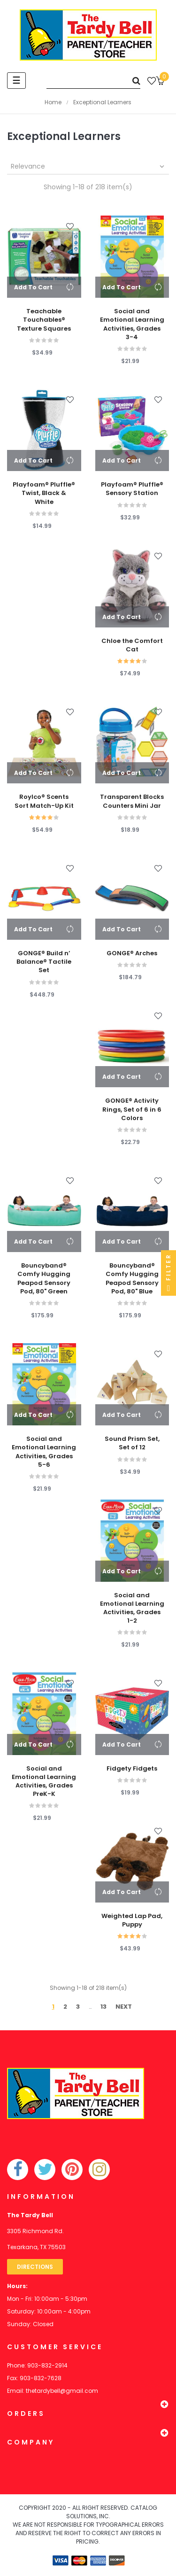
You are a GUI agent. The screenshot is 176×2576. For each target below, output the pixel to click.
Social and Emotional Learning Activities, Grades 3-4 (132, 324)
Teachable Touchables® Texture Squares (44, 320)
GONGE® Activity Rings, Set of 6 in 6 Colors (131, 1109)
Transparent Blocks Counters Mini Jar (132, 801)
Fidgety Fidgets (132, 1768)
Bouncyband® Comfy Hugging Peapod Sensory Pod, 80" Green (43, 1278)
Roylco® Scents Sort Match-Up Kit (44, 801)
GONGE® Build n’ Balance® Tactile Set (43, 962)
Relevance (88, 166)
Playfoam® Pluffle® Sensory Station (132, 488)
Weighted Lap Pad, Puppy (131, 1920)
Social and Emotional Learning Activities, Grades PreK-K (44, 1781)
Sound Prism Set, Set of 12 (132, 1443)
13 (103, 2006)
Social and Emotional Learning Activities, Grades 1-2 (132, 1608)
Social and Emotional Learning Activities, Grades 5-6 (44, 1452)
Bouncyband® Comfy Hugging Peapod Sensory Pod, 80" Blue (132, 1278)
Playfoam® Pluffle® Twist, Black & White (44, 493)
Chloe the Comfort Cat (132, 645)
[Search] (93, 80)
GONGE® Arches (132, 953)
